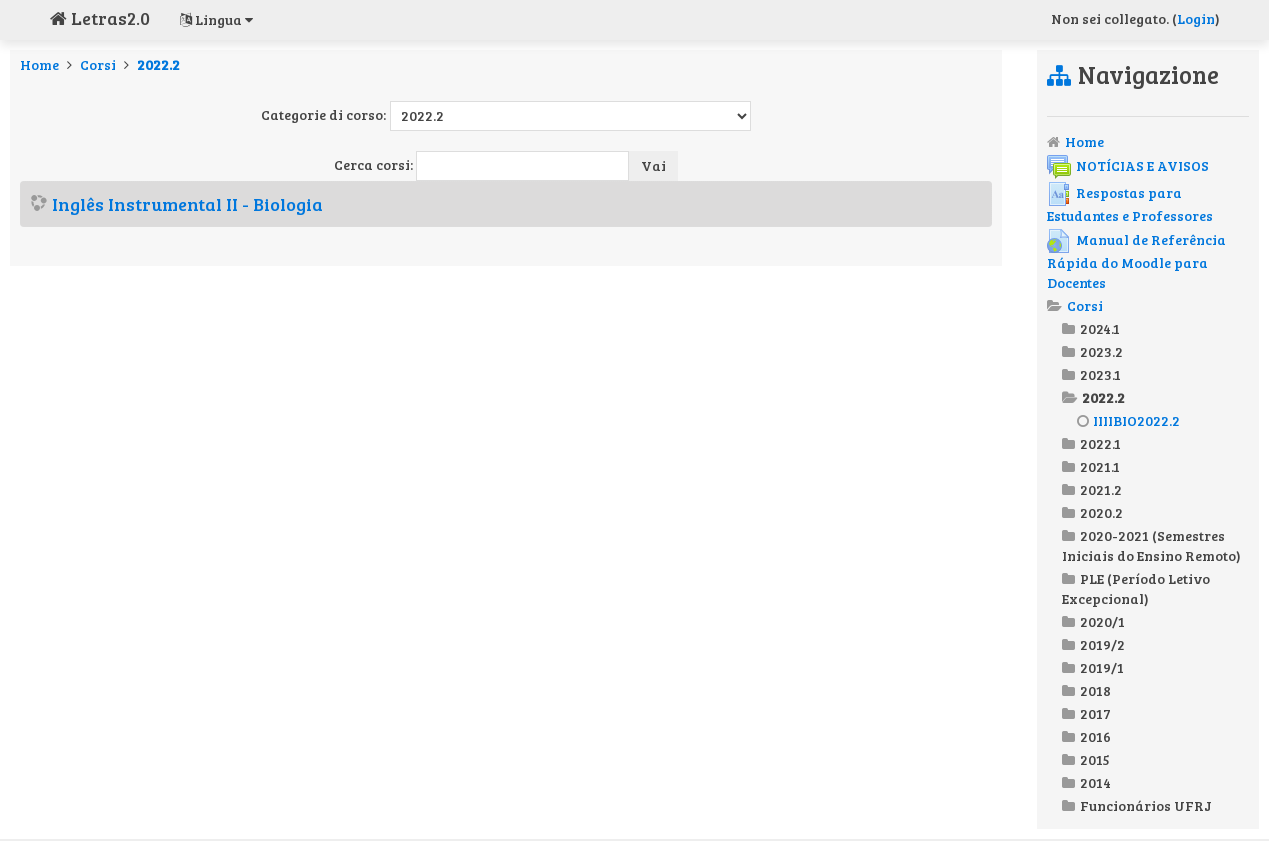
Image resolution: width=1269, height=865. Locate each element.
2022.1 (1100, 443)
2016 (1095, 736)
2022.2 (158, 64)
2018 (1095, 690)
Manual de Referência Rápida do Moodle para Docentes (1136, 261)
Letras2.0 (100, 18)
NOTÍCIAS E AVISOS (1128, 165)
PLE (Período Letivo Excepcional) (1136, 588)
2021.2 (1101, 489)
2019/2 (1102, 644)
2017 (1095, 713)
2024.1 (1100, 328)
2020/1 (1102, 621)
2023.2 (1101, 351)
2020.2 (1101, 512)
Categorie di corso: (323, 114)
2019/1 (1102, 667)
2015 (1095, 759)
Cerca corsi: (375, 164)
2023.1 (1100, 374)
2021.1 (1100, 466)
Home (39, 64)
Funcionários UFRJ (1146, 805)
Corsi (98, 64)
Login (1196, 18)
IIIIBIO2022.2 (1128, 420)
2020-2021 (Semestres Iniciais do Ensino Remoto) (1151, 545)
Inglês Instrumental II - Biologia (187, 204)
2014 (1095, 782)
